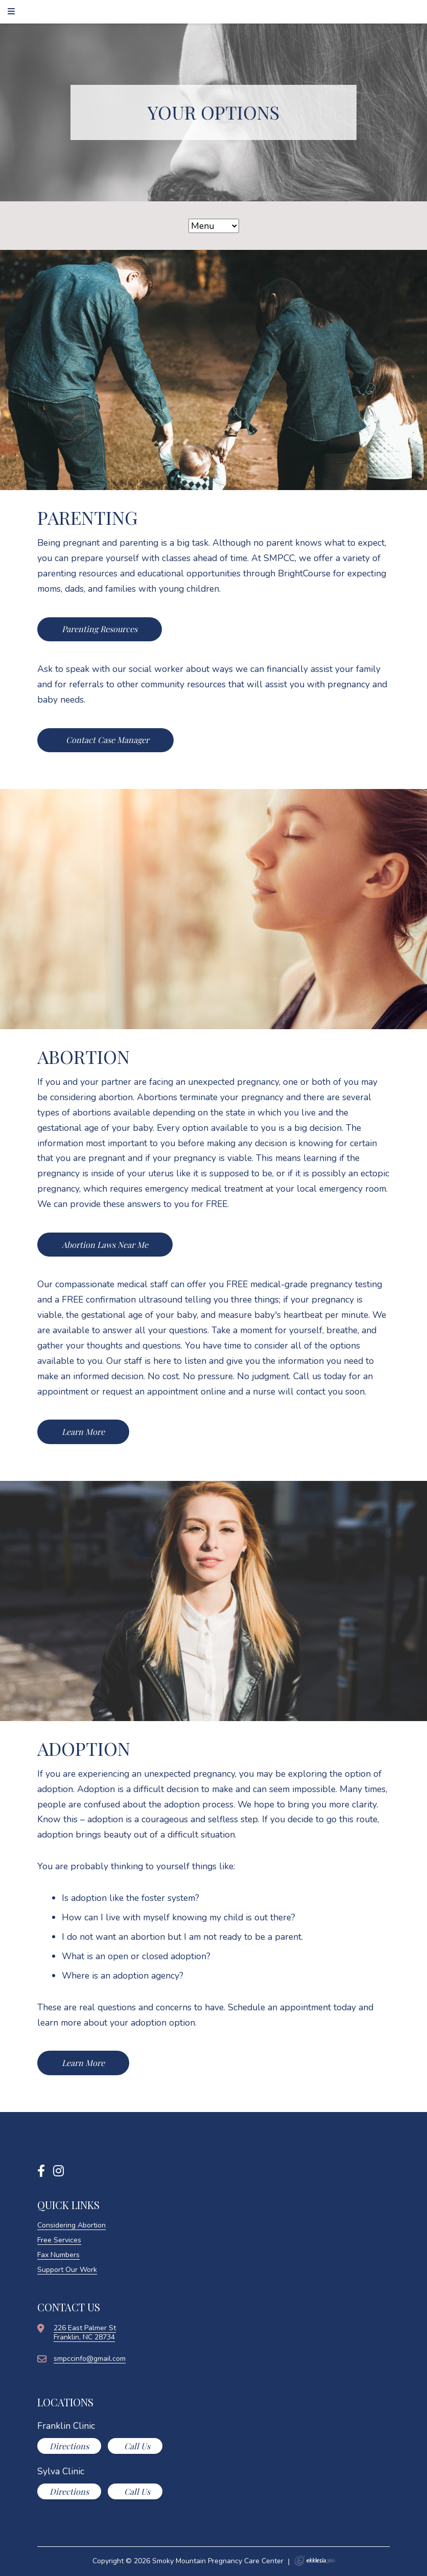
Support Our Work (67, 2270)
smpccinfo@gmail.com (90, 2358)
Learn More (83, 1431)
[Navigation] (13, 11)
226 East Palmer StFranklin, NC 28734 (85, 2332)
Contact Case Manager (106, 739)
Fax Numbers (58, 2255)
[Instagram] (58, 2171)
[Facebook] (41, 2171)
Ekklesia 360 (314, 2561)
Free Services (59, 2240)
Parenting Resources (99, 628)
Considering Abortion (71, 2225)
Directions (69, 2446)
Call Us (136, 2446)
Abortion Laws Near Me (105, 1244)
